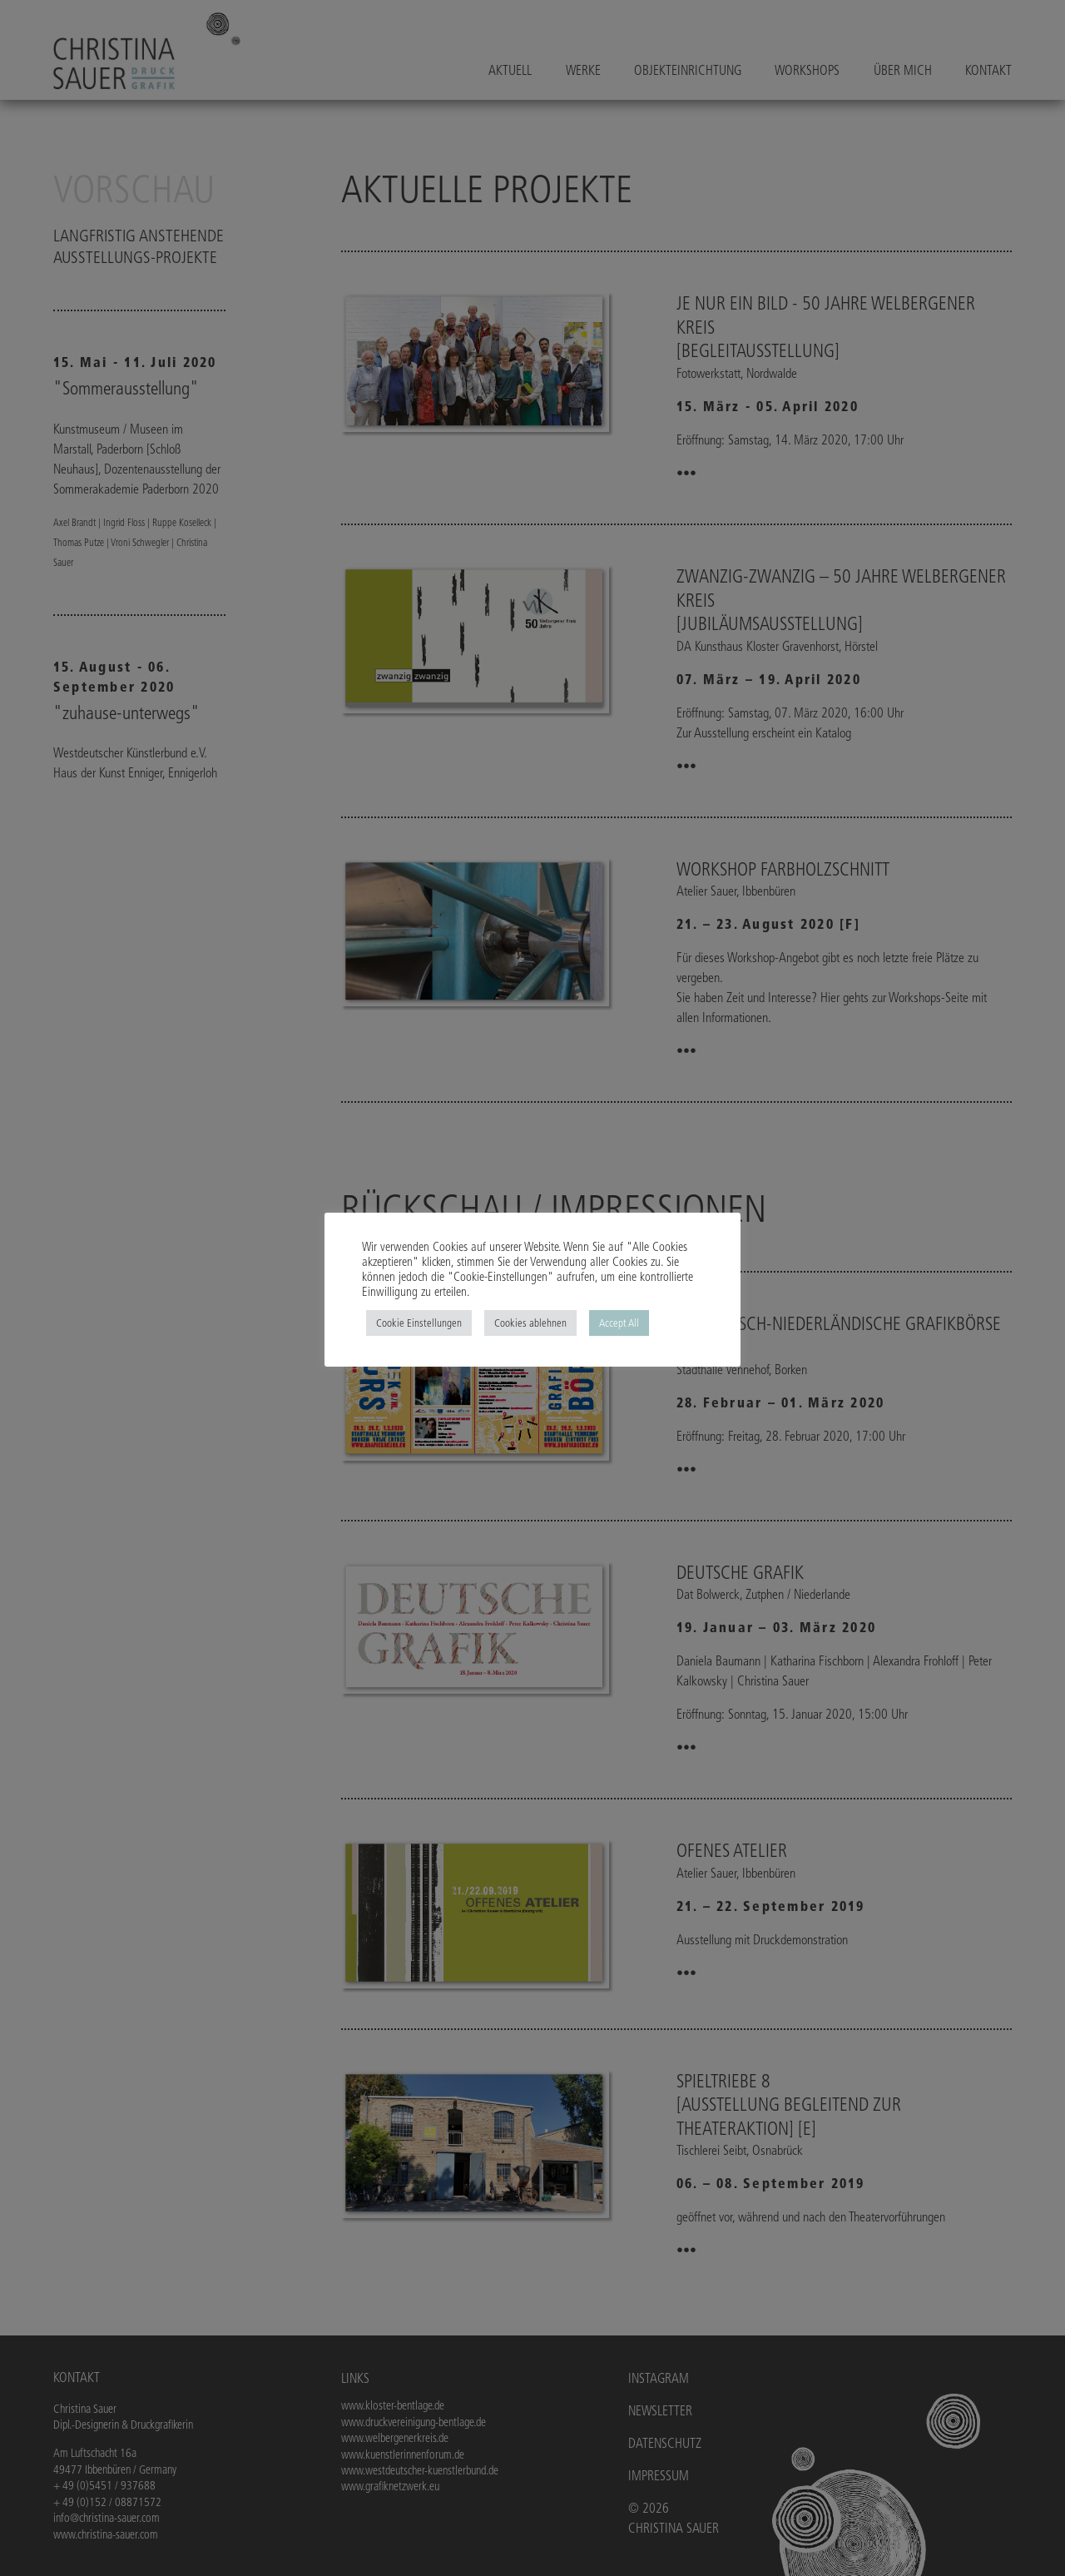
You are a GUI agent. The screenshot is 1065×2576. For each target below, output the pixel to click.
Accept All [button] (619, 1323)
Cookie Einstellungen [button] (419, 1323)
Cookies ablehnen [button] (530, 1323)
